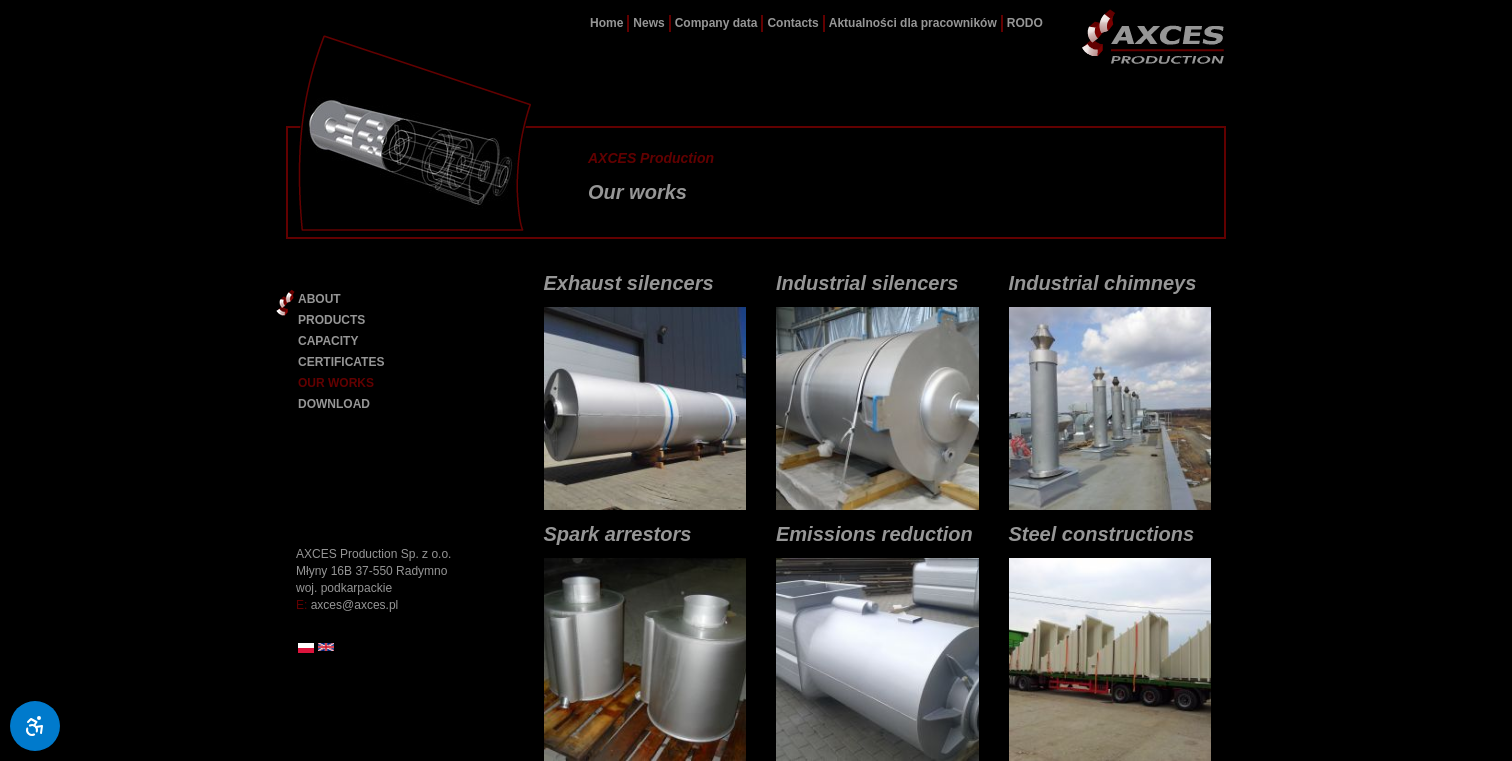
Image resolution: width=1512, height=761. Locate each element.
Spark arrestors (618, 534)
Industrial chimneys (1103, 283)
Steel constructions (1102, 534)
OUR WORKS (336, 383)
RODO (1025, 23)
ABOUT (319, 299)
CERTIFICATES (341, 362)
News (648, 23)
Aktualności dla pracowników (913, 23)
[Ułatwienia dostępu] (35, 726)
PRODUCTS (331, 320)
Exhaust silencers (629, 283)
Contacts (792, 23)
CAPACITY (328, 341)
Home (606, 23)
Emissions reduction (874, 534)
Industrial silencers (867, 283)
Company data (716, 23)
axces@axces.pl (355, 605)
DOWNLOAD (334, 404)
